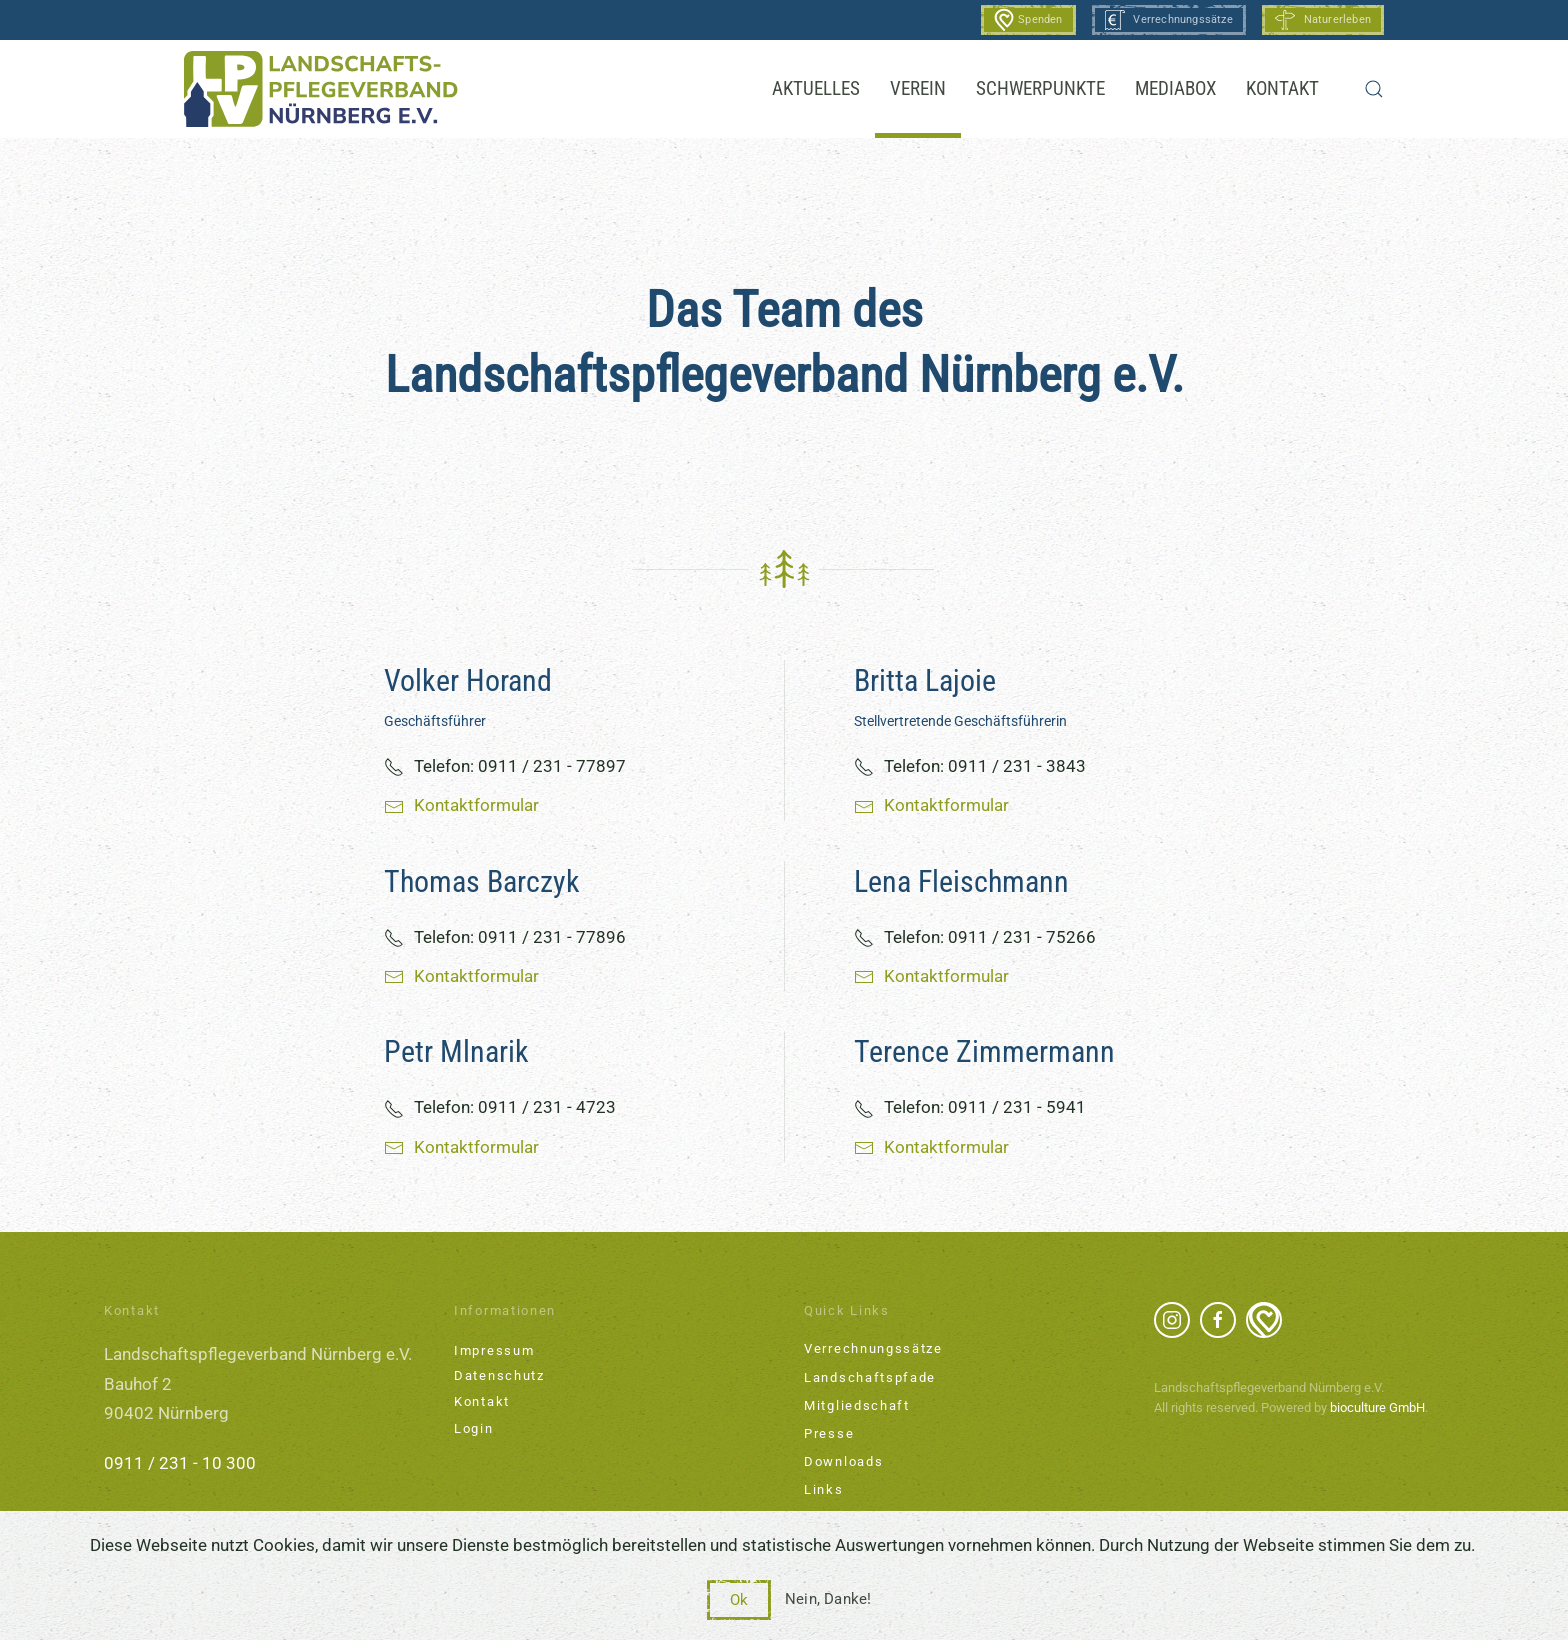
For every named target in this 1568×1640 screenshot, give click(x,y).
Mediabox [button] (1175, 88)
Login (474, 1428)
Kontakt (1282, 88)
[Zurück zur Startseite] (321, 89)
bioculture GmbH (1377, 1407)
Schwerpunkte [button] (1040, 88)
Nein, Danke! (828, 1599)
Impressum (494, 1350)
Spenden (1028, 20)
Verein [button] (918, 88)
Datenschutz (499, 1375)
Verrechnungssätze (1169, 20)
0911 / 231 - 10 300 (180, 1463)
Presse (829, 1433)
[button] (1374, 89)
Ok (739, 1600)
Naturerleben (1323, 20)
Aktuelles (816, 88)
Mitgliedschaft (857, 1405)
